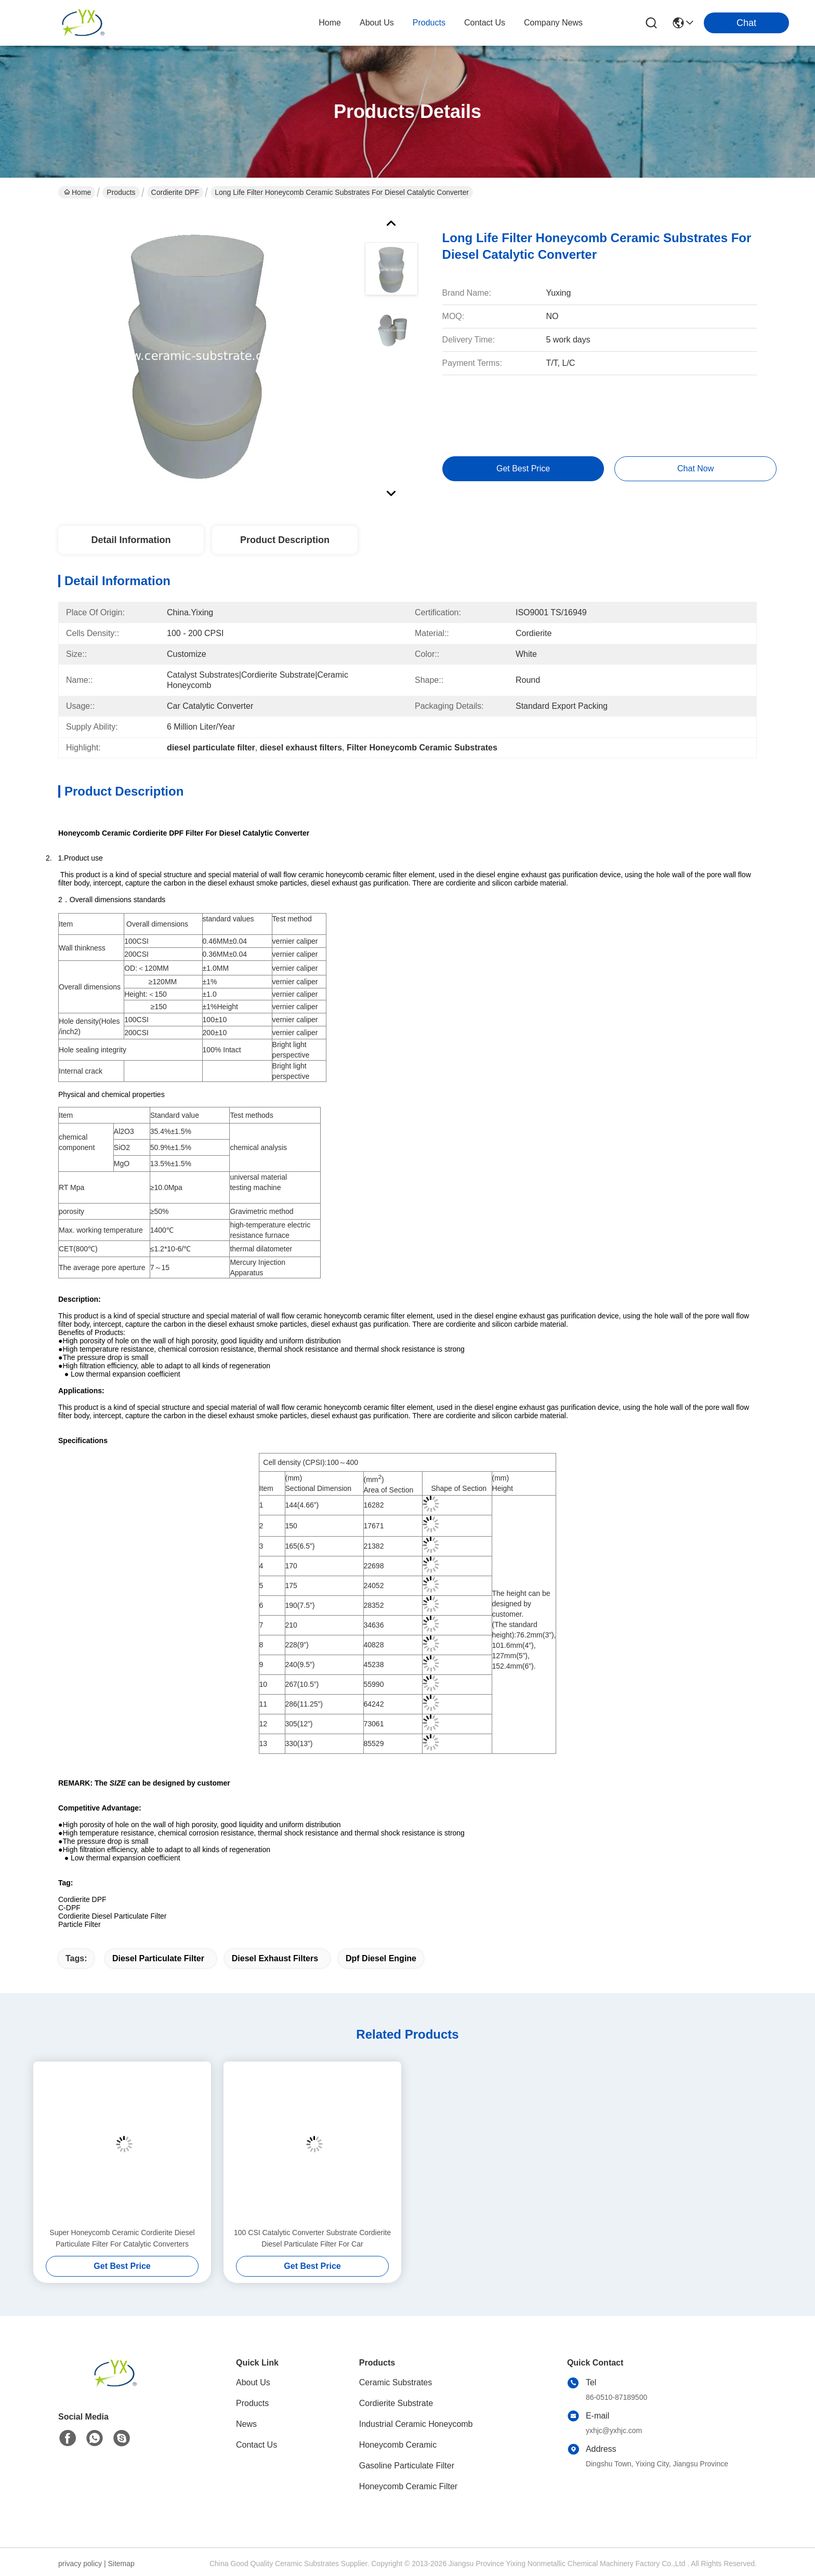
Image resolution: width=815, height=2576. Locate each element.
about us (377, 22)
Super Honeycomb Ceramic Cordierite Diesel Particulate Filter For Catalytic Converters (121, 2238)
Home (330, 22)
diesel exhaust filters (275, 1958)
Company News (553, 22)
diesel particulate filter (158, 1958)
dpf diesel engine (381, 1958)
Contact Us (256, 2444)
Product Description (285, 540)
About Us (253, 2382)
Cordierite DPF (175, 192)
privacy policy (80, 2563)
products (429, 22)
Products (121, 192)
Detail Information (130, 540)
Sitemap (121, 2563)
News (246, 2424)
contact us (484, 22)
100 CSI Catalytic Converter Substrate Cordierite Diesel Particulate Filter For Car (312, 2238)
